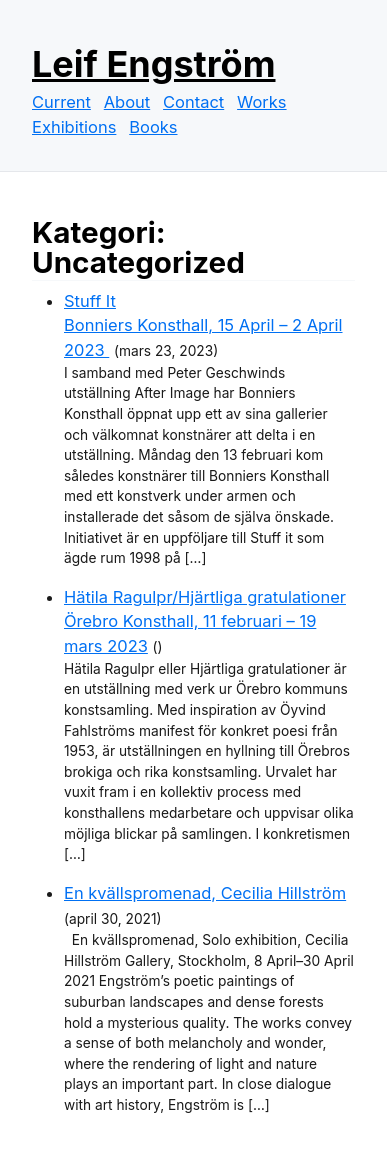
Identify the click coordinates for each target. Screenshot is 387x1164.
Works (261, 102)
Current (61, 102)
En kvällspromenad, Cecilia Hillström (205, 893)
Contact (193, 102)
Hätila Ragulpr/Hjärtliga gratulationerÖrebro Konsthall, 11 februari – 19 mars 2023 (205, 621)
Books (153, 127)
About (127, 102)
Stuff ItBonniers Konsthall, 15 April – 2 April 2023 (203, 325)
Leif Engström (154, 64)
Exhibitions (74, 127)
